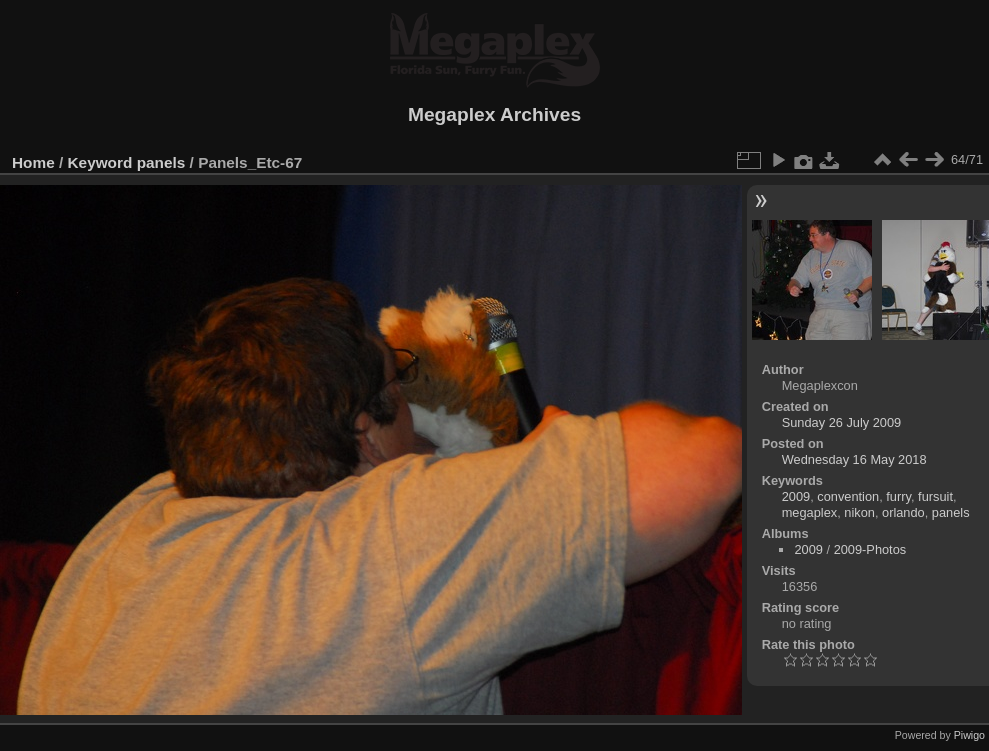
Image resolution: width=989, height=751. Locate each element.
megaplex (810, 512)
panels (161, 162)
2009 (796, 496)
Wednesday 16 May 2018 (854, 459)
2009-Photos (870, 549)
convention (848, 496)
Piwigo (969, 735)
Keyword (100, 162)
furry (898, 496)
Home (33, 162)
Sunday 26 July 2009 (842, 422)
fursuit (935, 496)
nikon (859, 512)
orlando (903, 512)
